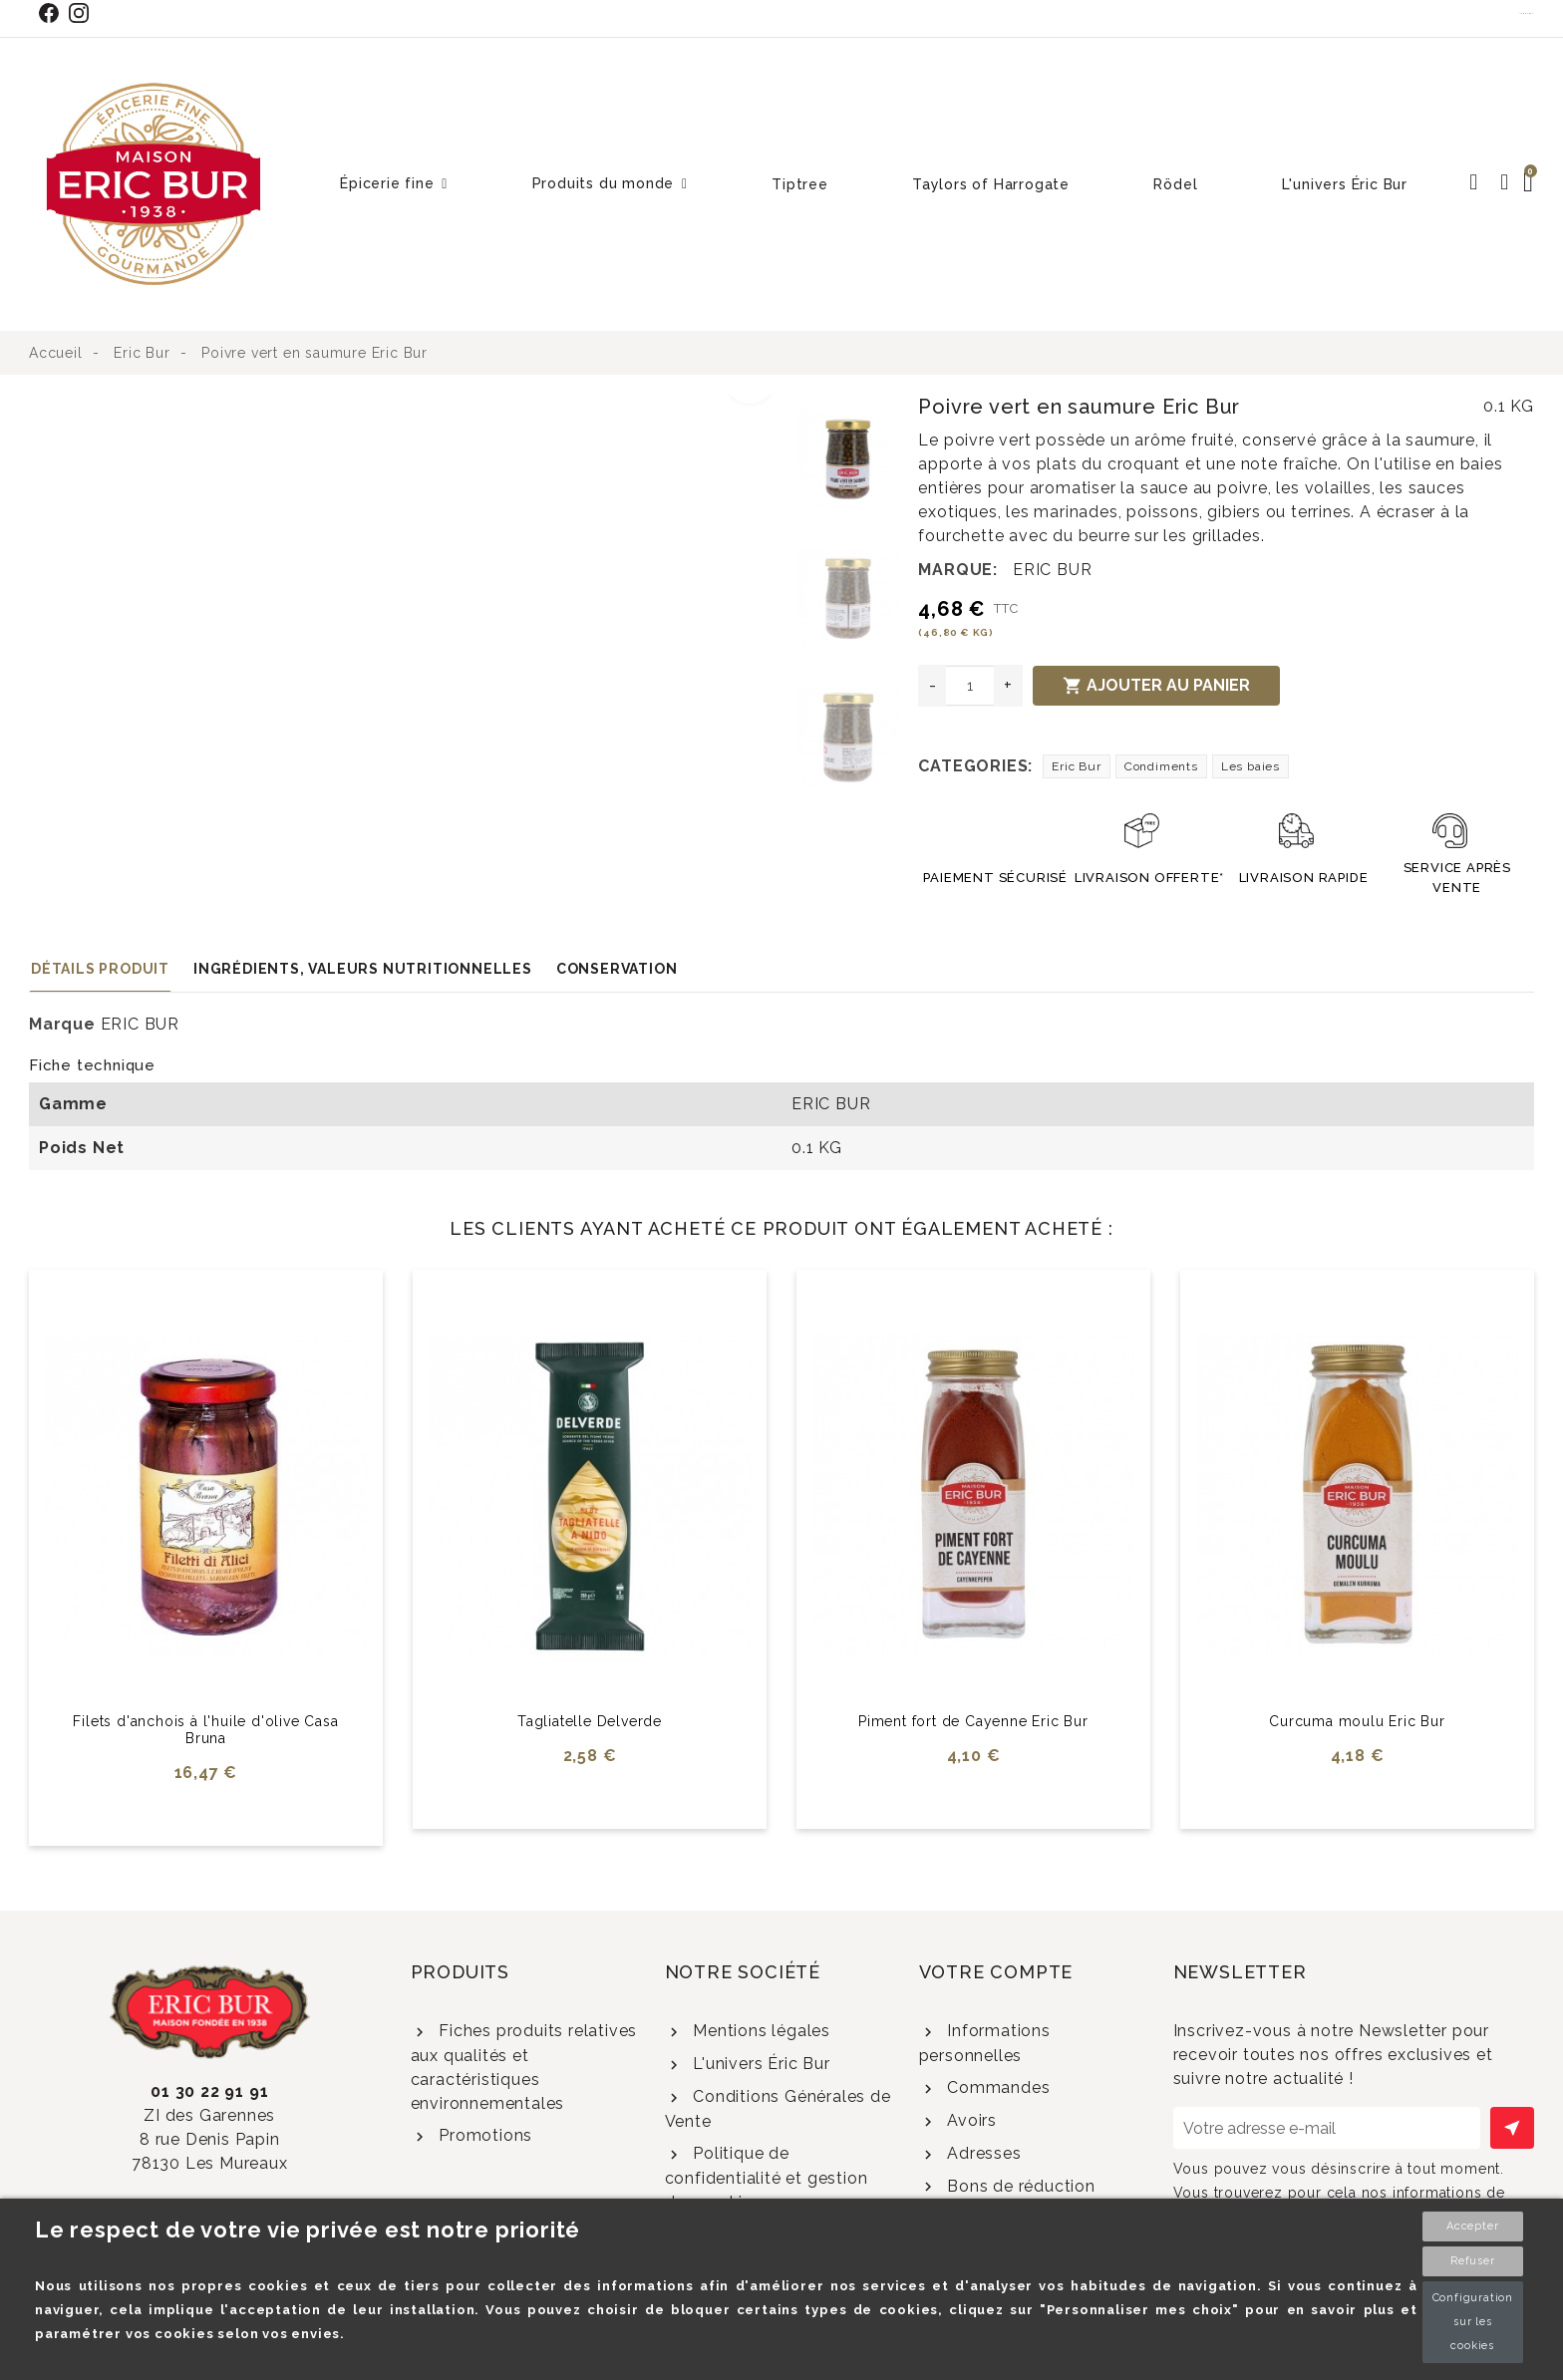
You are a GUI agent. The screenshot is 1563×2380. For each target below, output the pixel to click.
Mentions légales (759, 2030)
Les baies (1250, 766)
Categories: (975, 765)
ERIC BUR (1052, 569)
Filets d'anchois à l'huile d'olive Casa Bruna (205, 1729)
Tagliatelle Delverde (589, 1721)
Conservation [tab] (617, 969)
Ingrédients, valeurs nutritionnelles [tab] (362, 969)
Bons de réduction (1018, 2186)
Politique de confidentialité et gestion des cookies (766, 2178)
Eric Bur (1076, 766)
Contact (1527, 13)
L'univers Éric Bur (758, 2063)
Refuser (1472, 2260)
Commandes (996, 2087)
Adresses (981, 2153)
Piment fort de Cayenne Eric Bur (973, 1721)
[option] (409, 407)
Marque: (958, 569)
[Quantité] (970, 686)
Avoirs (969, 2120)
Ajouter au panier (1156, 686)
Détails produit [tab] (100, 969)
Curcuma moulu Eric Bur (1357, 1721)
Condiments (1161, 766)
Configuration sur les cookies (1472, 2321)
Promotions (483, 2135)
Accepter (1472, 2226)
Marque (62, 1024)
